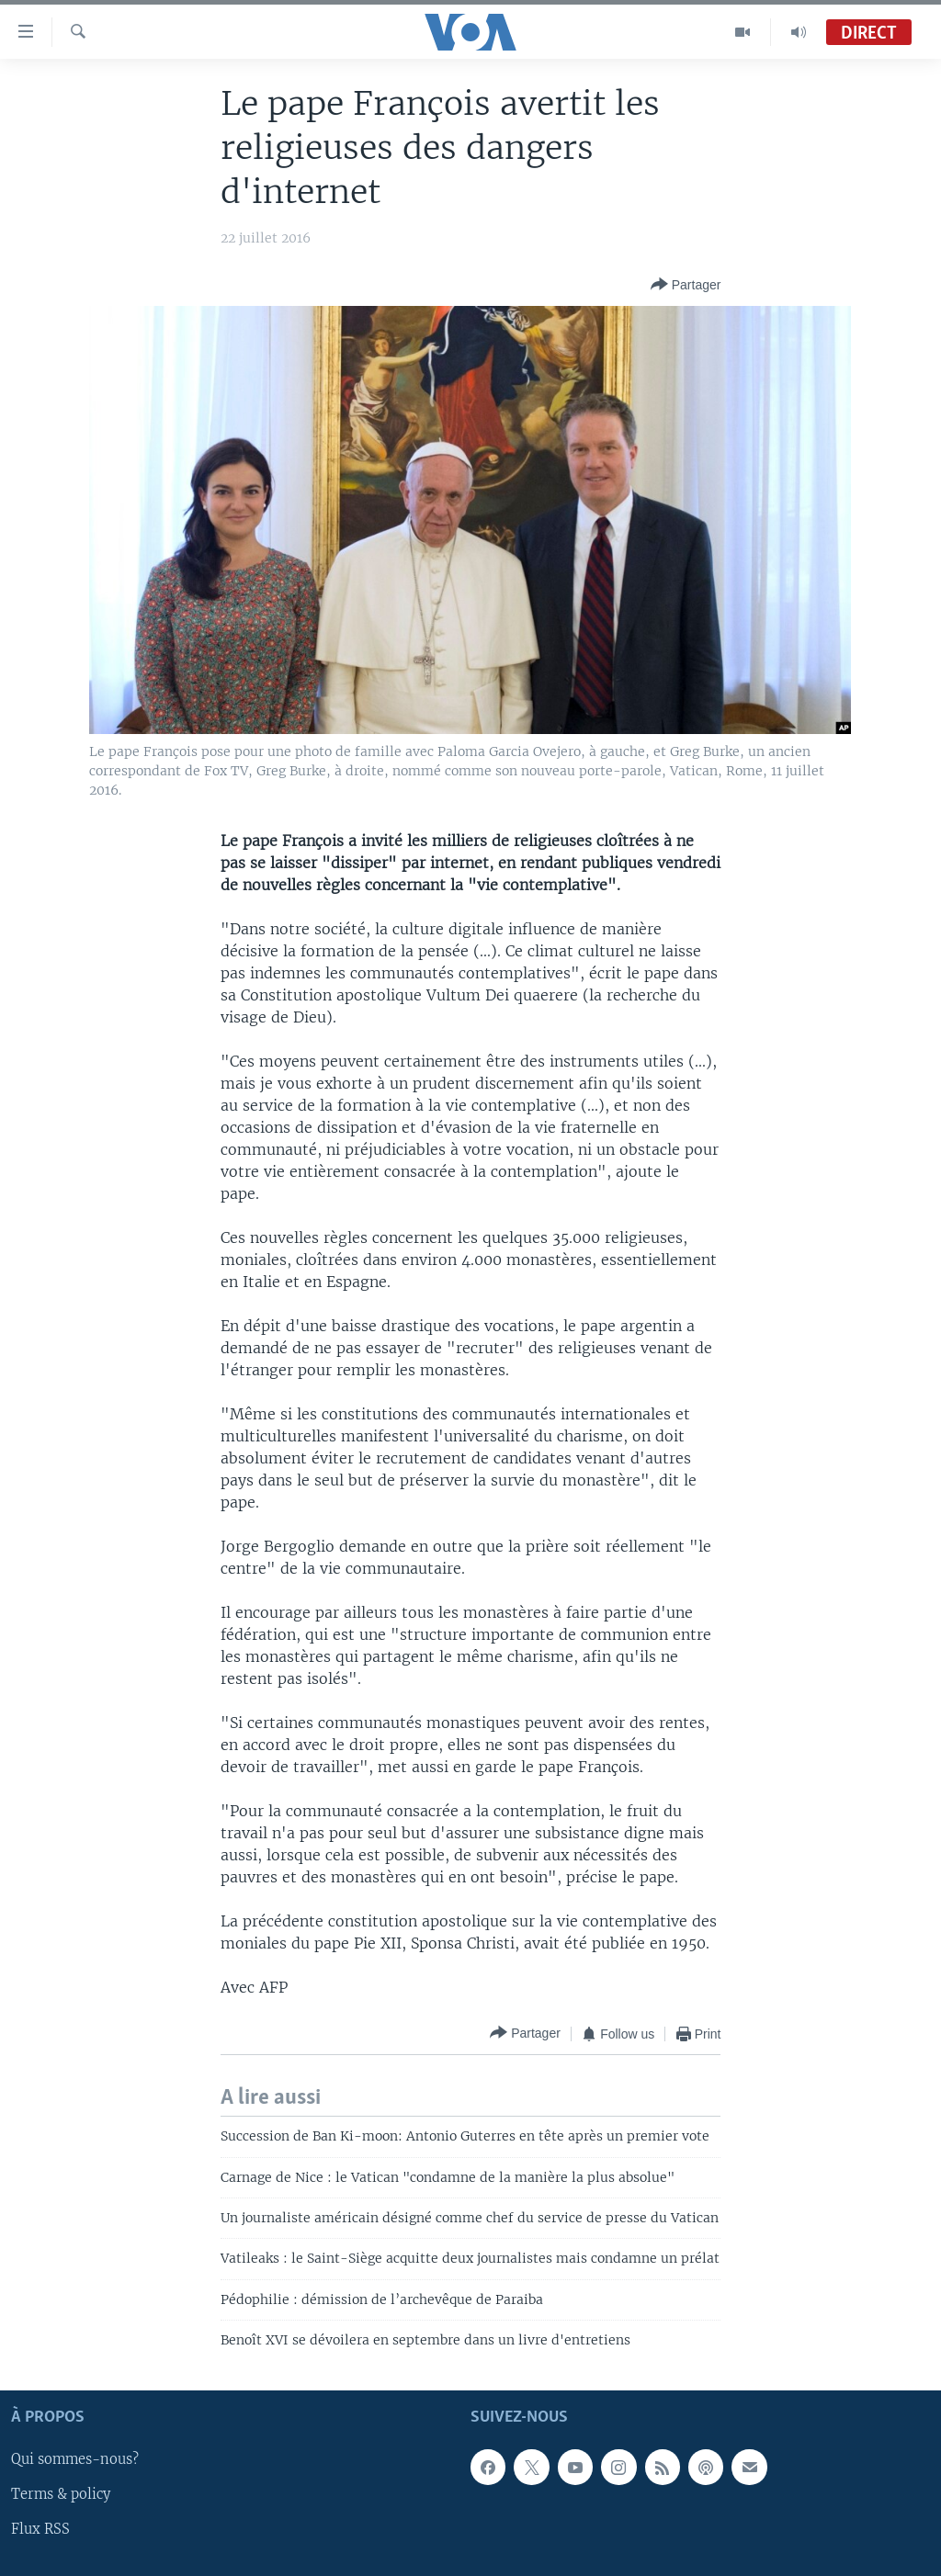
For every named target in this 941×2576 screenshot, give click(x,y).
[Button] (686, 286)
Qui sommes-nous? (75, 2459)
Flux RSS (40, 2529)
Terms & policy (60, 2494)
